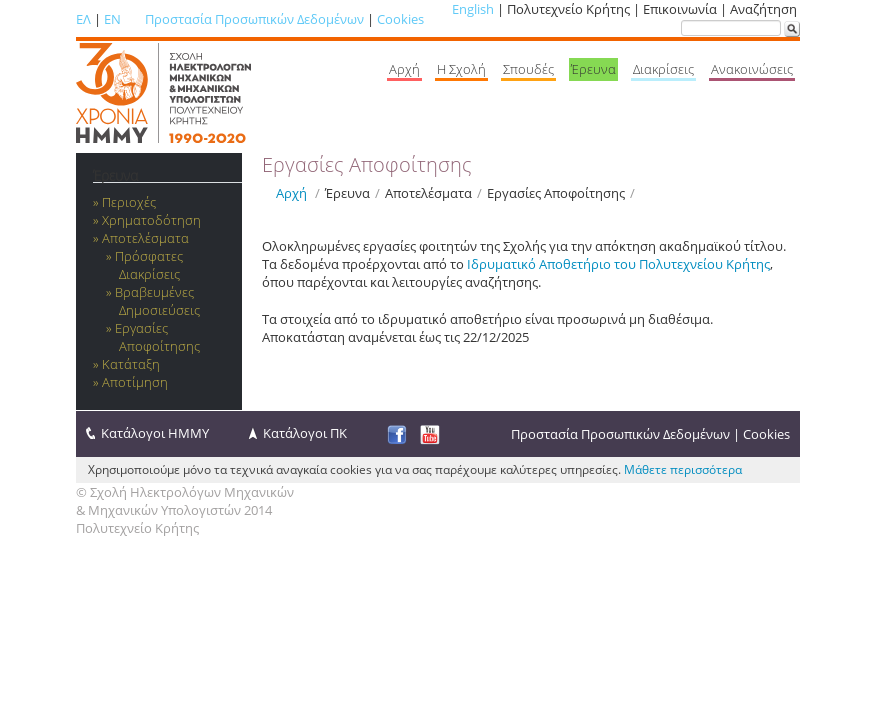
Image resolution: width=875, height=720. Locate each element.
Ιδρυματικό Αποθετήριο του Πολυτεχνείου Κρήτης (618, 264)
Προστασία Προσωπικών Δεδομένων (254, 19)
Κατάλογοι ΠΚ (305, 433)
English (473, 9)
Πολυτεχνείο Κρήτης (137, 528)
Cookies (400, 19)
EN (112, 19)
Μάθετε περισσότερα (683, 469)
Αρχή (291, 193)
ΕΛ (83, 19)
